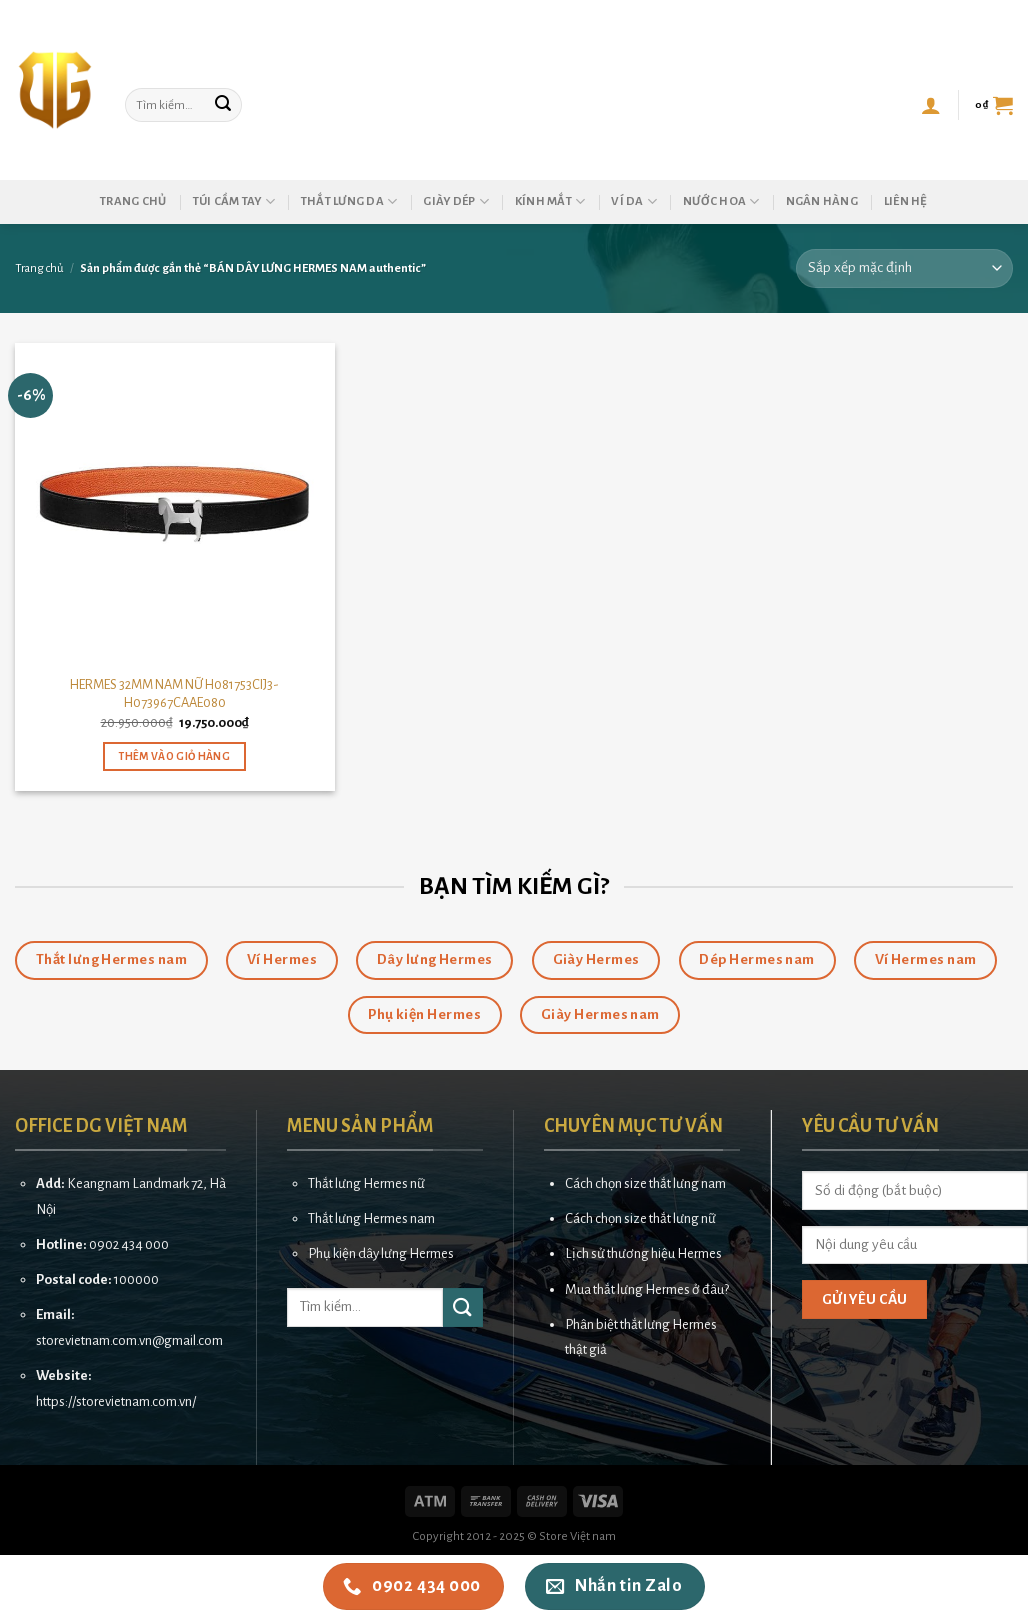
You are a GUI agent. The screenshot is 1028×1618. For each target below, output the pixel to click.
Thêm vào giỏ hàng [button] (174, 756)
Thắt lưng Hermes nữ (366, 1183)
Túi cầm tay (234, 201)
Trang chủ (133, 201)
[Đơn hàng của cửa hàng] (904, 268)
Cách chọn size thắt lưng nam (645, 1183)
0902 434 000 (129, 1244)
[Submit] (223, 105)
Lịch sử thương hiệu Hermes (643, 1253)
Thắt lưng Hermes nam (371, 1218)
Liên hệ (906, 201)
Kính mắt (550, 201)
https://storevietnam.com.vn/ (116, 1401)
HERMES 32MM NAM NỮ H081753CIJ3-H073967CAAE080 (174, 694)
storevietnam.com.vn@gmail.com (129, 1340)
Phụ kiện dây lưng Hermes (381, 1253)
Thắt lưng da (349, 201)
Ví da (634, 201)
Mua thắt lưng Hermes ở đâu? (647, 1289)
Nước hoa (721, 201)
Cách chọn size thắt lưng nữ (640, 1218)
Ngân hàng (822, 201)
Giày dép (456, 201)
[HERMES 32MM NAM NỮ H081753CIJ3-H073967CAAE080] (175, 503)
